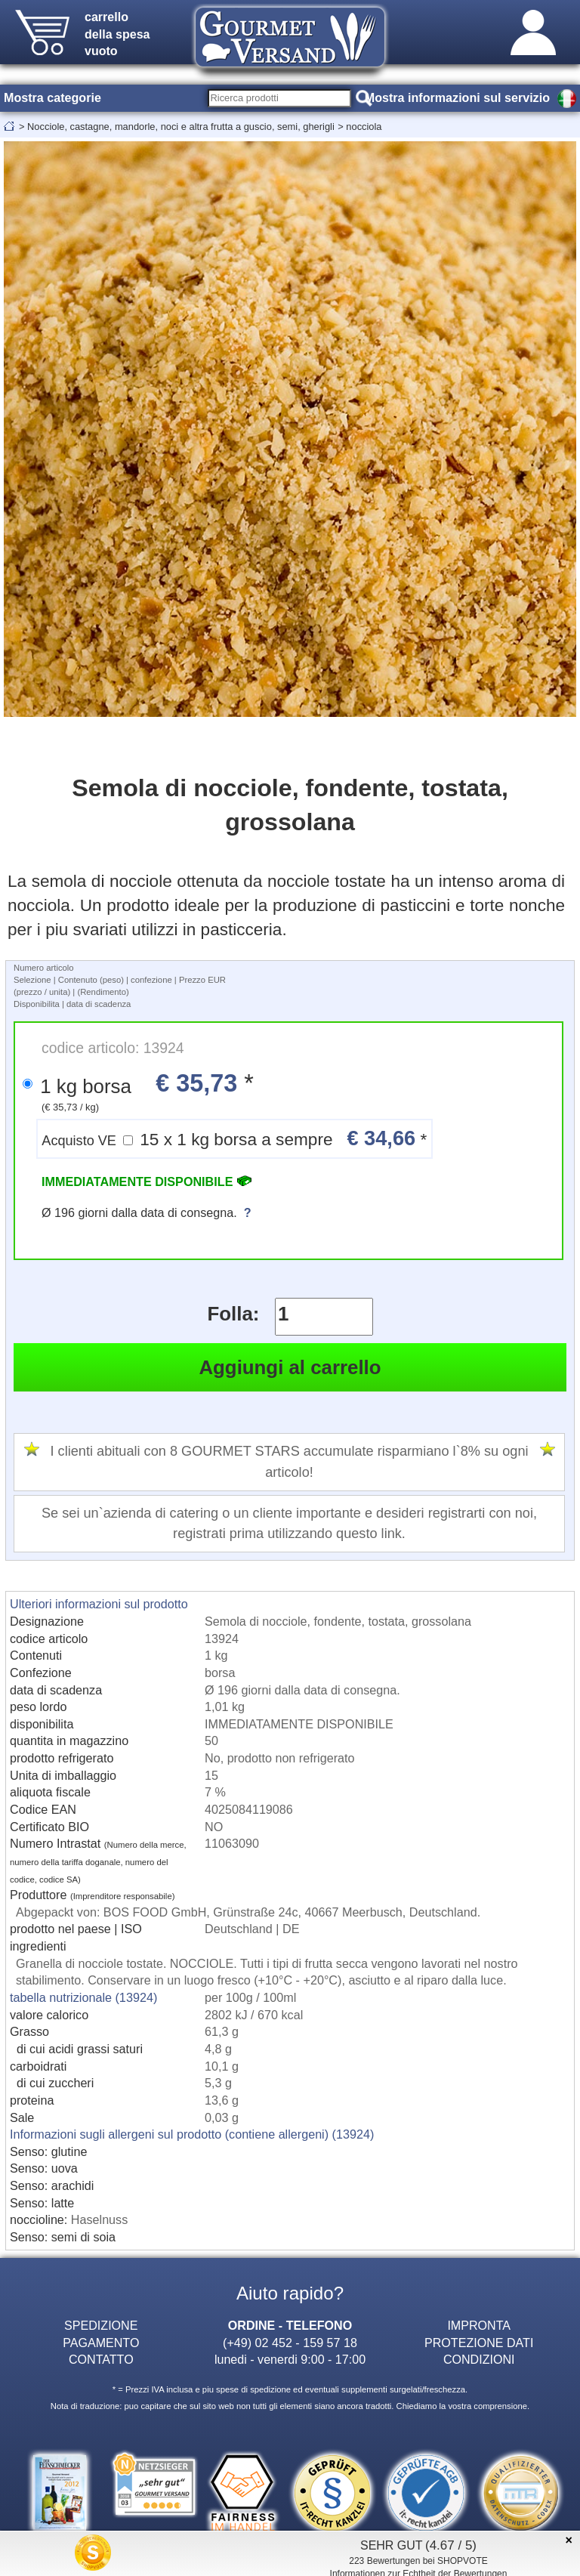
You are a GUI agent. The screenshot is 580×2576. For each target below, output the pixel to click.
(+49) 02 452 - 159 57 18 (290, 2342)
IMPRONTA (479, 2325)
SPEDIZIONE (100, 2325)
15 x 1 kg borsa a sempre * (234, 1138)
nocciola (363, 126)
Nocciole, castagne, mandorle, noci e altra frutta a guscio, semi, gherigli (181, 126)
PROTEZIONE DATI (478, 2342)
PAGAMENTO (101, 2342)
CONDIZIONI (479, 2359)
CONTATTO (101, 2359)
